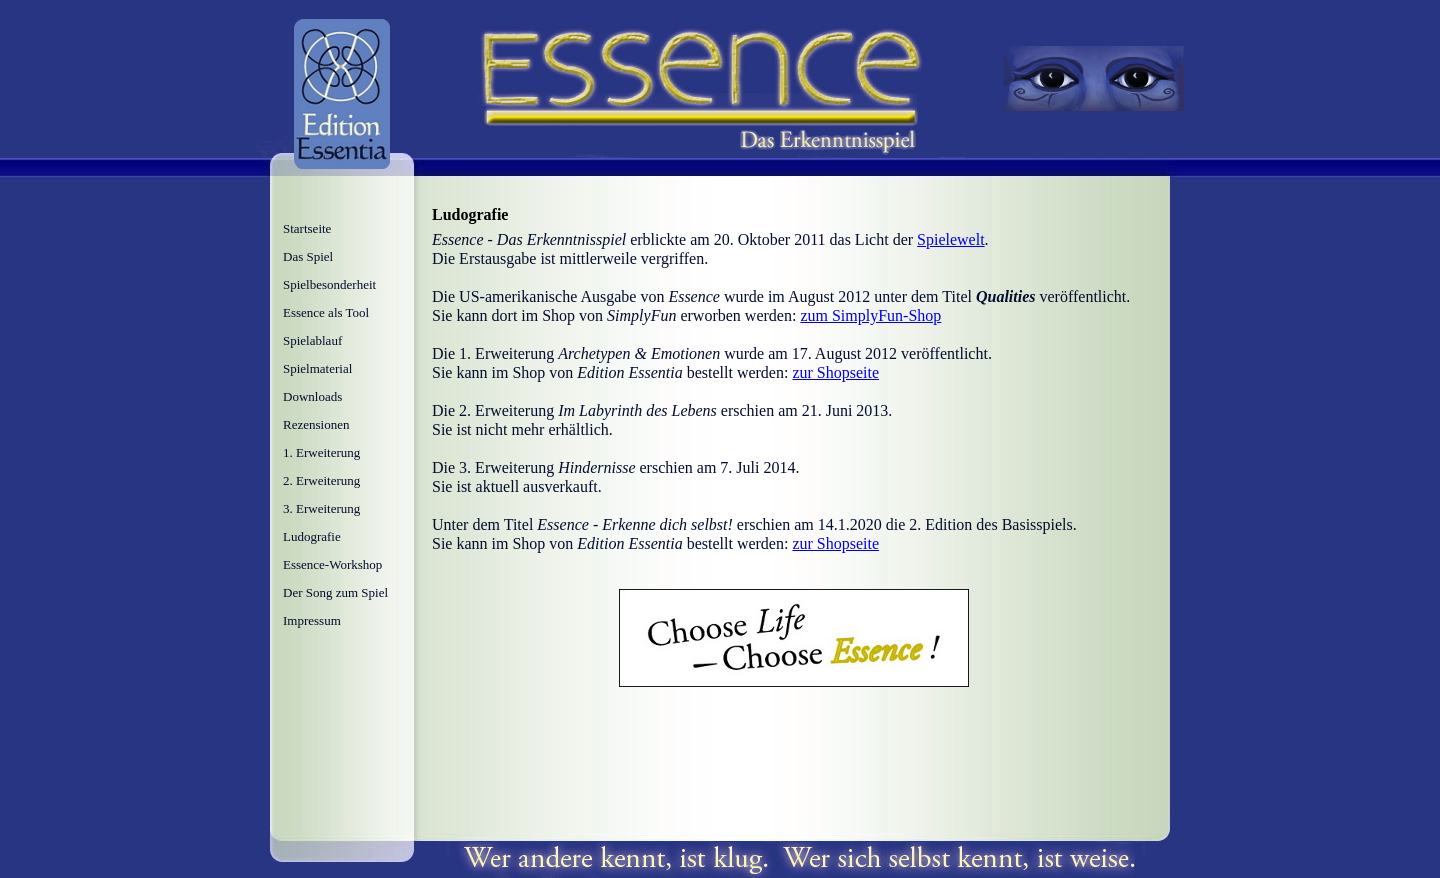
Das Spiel (308, 256)
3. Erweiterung (321, 508)
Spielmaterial (317, 368)
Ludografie (312, 536)
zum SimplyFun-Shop (870, 315)
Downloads (312, 396)
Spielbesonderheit (329, 284)
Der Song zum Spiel (335, 592)
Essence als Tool (326, 312)
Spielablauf (312, 340)
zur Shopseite (835, 372)
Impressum (312, 620)
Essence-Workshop (332, 564)
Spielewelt (951, 239)
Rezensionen (316, 424)
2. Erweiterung (321, 480)
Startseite (307, 228)
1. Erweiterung (321, 452)
